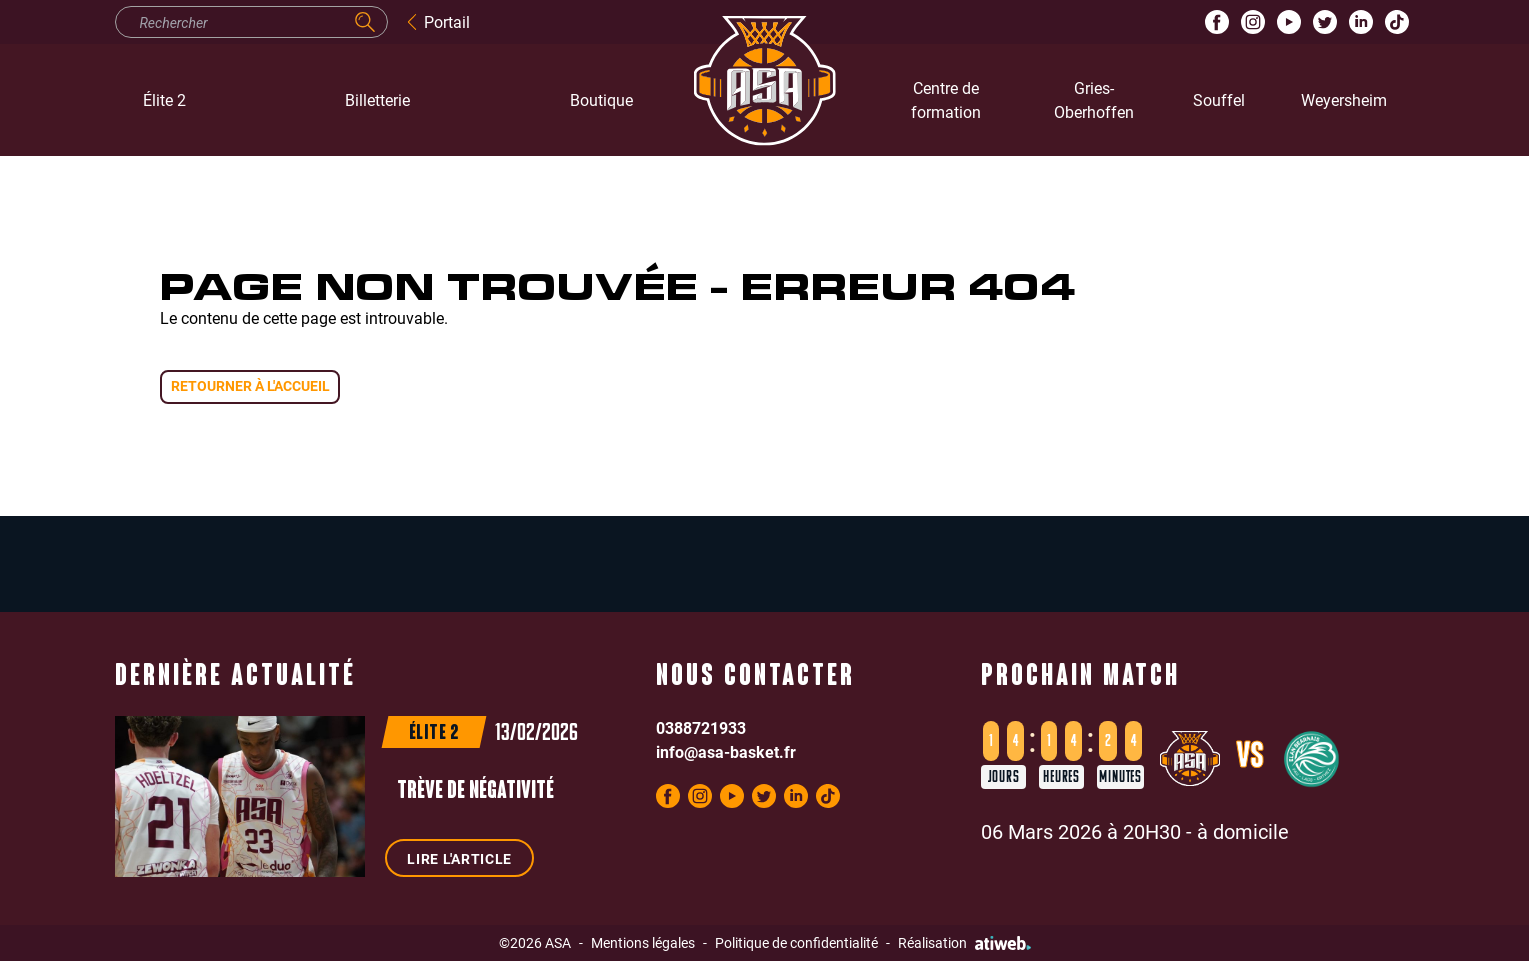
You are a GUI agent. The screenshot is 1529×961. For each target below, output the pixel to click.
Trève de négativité (475, 792)
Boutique (601, 99)
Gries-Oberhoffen (1094, 99)
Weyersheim (1344, 99)
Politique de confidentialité (796, 942)
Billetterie (377, 99)
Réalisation (964, 942)
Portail (437, 21)
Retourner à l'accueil (250, 385)
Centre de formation (946, 99)
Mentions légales (643, 942)
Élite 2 (164, 99)
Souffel (1219, 99)
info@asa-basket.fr (726, 751)
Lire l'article (459, 858)
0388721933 (701, 727)
